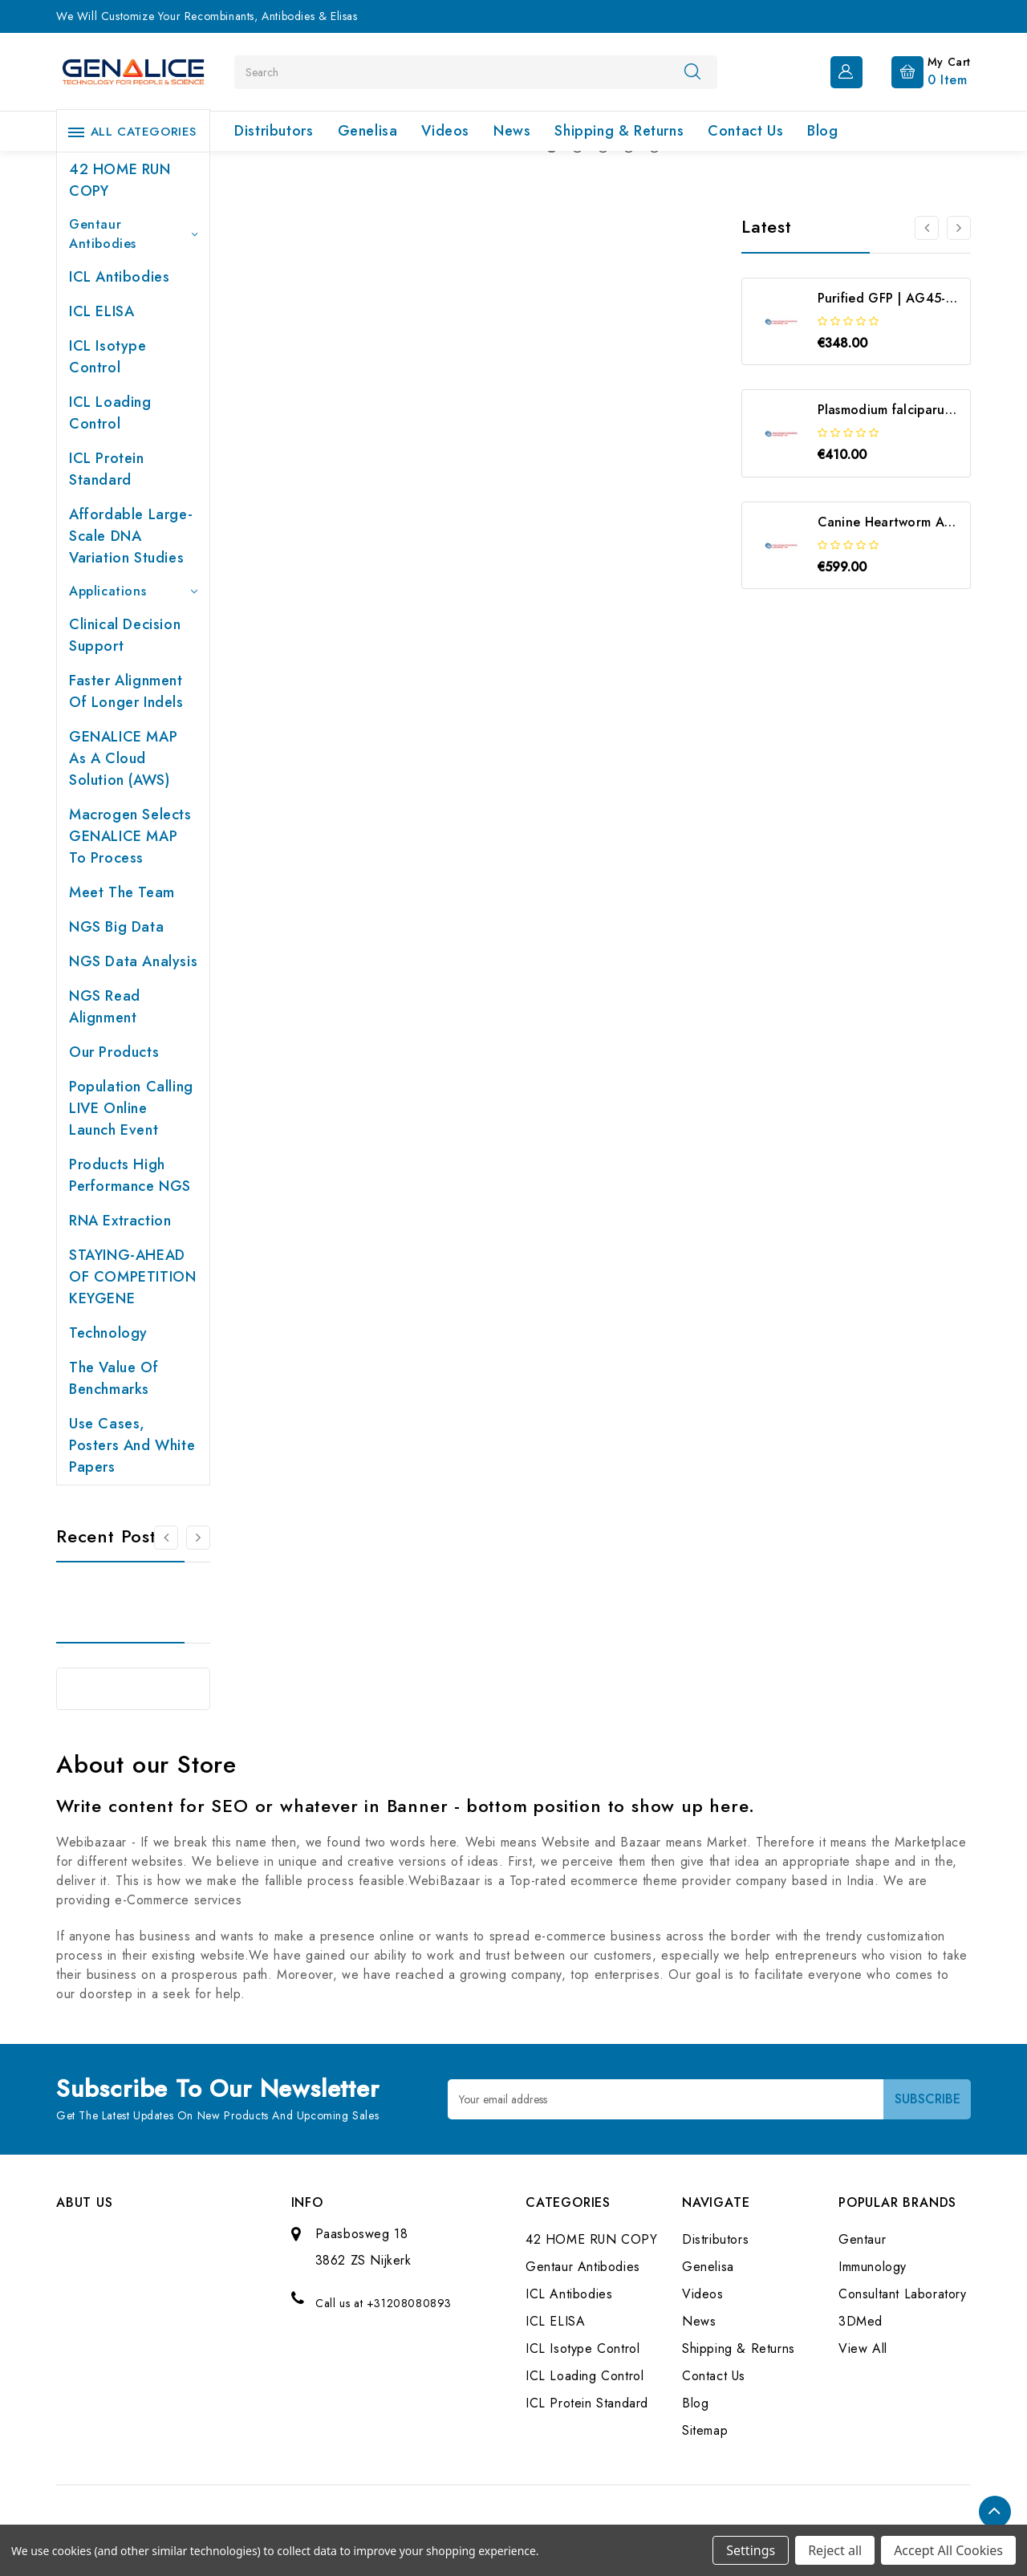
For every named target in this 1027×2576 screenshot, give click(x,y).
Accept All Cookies (948, 2550)
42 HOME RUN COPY (120, 180)
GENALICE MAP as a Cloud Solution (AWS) (123, 758)
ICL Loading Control (110, 413)
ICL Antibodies (119, 276)
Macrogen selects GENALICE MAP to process (130, 836)
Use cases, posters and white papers (132, 1445)
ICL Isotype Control (108, 356)
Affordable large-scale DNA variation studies (131, 536)
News (511, 130)
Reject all (835, 2550)
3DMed (860, 2321)
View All (862, 2348)
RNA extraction (120, 1220)
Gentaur (862, 2239)
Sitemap (705, 2430)
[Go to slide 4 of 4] (927, 228)
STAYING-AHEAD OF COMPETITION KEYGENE (132, 1277)
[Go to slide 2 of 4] (959, 228)
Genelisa (368, 130)
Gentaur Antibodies (133, 234)
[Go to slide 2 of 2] (166, 1538)
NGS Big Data (116, 926)
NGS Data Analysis (133, 961)
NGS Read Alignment (104, 1006)
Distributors (273, 130)
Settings (750, 2550)
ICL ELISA (101, 311)
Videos (445, 130)
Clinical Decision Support (125, 635)
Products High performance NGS (130, 1175)
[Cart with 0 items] (918, 71)
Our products (114, 1052)
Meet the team (122, 892)
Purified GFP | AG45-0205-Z (904, 298)
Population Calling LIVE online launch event (131, 1108)
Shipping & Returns (619, 130)
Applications (133, 591)
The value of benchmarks (113, 1378)
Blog (822, 130)
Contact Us (745, 130)
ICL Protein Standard (106, 469)
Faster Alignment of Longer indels (126, 691)
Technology (108, 1333)
